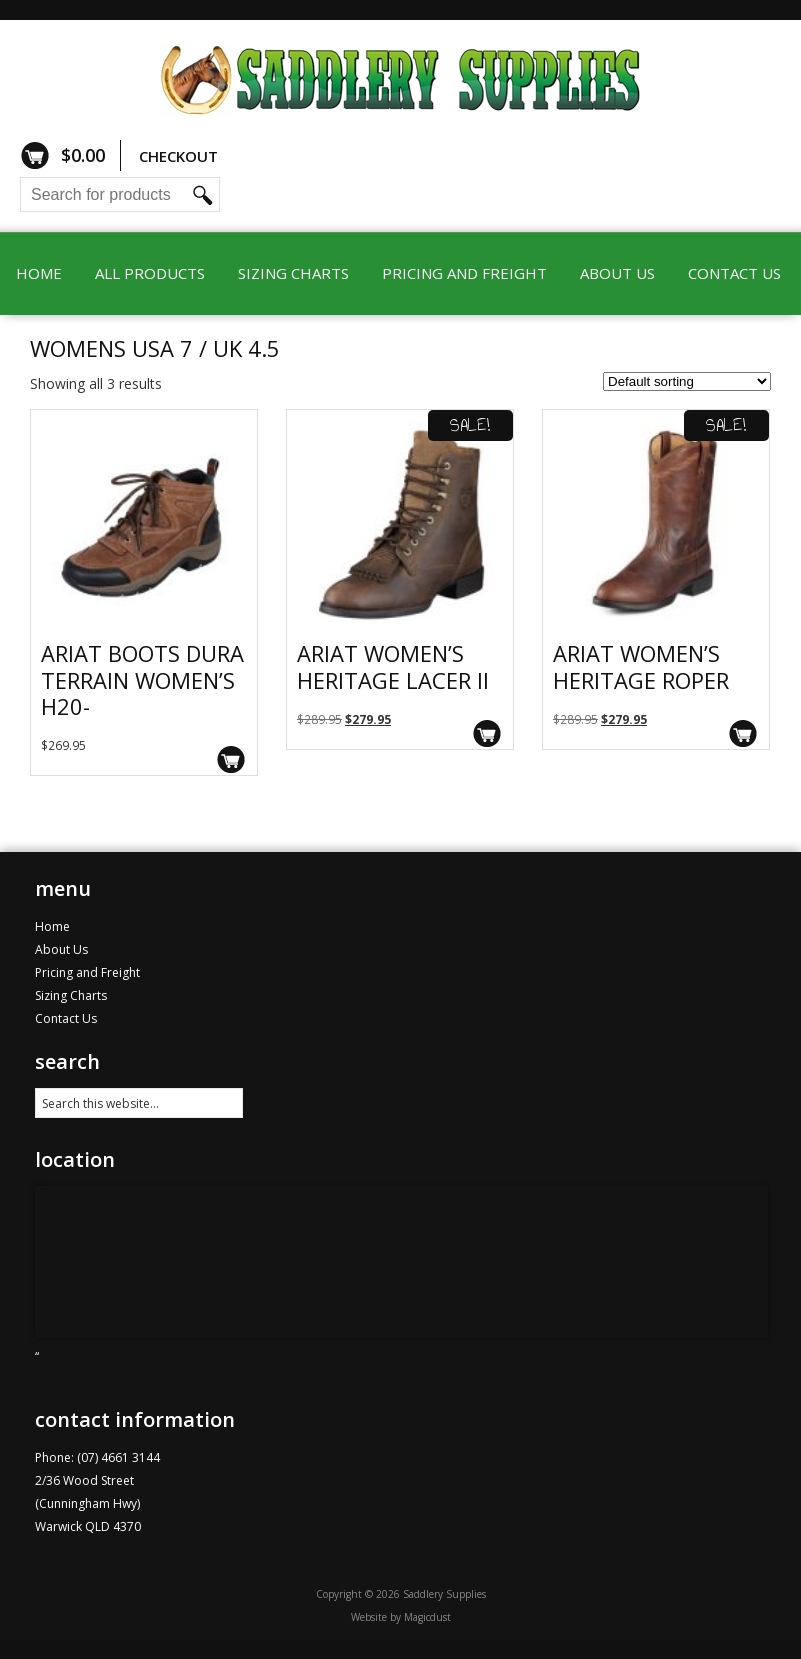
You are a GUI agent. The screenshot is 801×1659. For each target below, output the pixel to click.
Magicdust (427, 1617)
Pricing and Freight (464, 273)
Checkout (178, 156)
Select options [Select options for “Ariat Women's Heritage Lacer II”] (487, 733)
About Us (617, 273)
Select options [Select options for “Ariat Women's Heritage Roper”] (743, 733)
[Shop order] (687, 381)
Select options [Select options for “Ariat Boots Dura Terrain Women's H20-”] (231, 759)
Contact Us (734, 273)
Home (39, 273)
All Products (150, 273)
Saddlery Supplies (401, 77)
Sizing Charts (293, 273)
